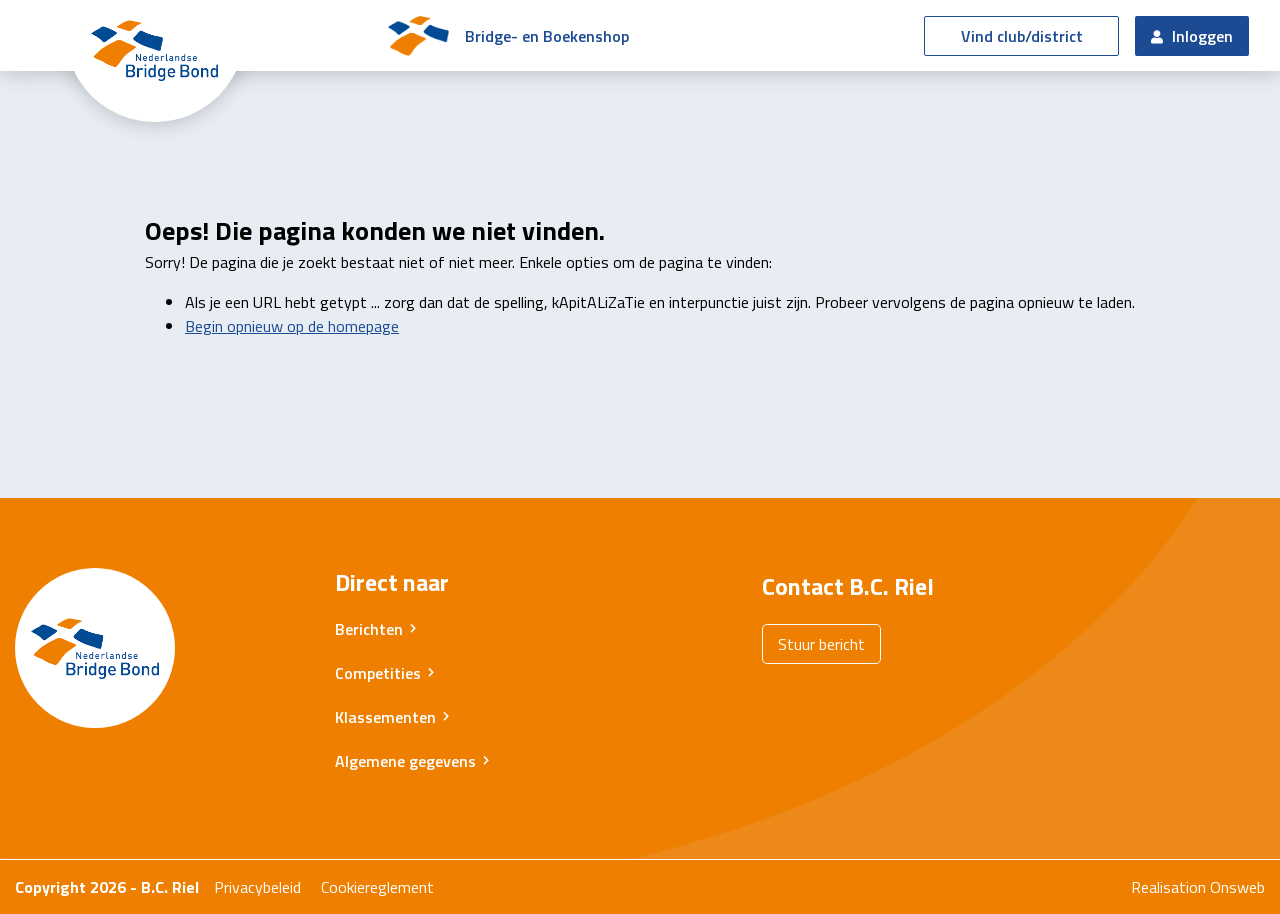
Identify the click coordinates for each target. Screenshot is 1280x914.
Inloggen (1192, 36)
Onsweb (1237, 887)
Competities (378, 673)
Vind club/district (1022, 36)
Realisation (1168, 887)
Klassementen (385, 717)
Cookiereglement (377, 887)
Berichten (369, 629)
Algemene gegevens (405, 761)
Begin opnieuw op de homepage (292, 326)
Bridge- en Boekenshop (547, 36)
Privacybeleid (257, 887)
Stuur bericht (821, 644)
